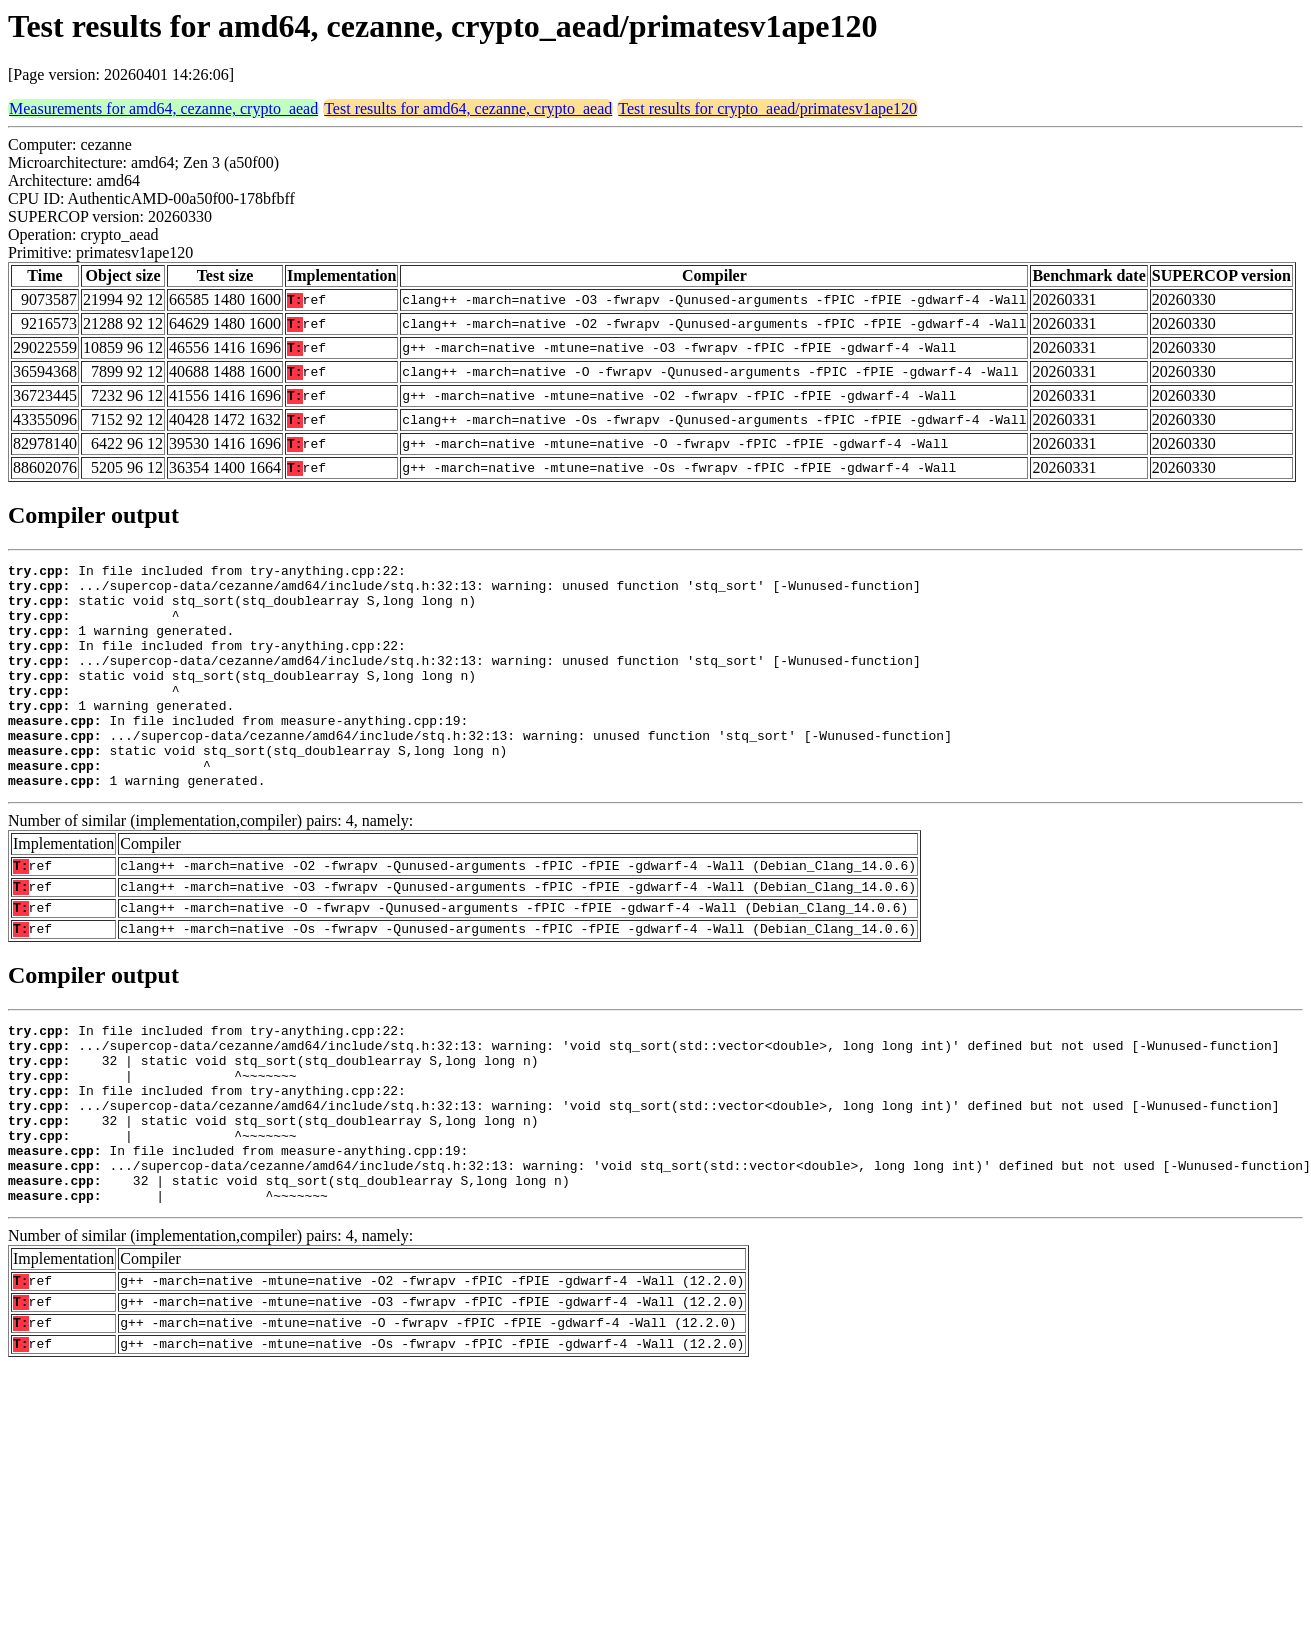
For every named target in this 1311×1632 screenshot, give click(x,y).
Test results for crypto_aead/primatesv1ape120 (767, 108)
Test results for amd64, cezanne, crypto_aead (468, 108)
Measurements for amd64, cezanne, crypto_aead (163, 108)
